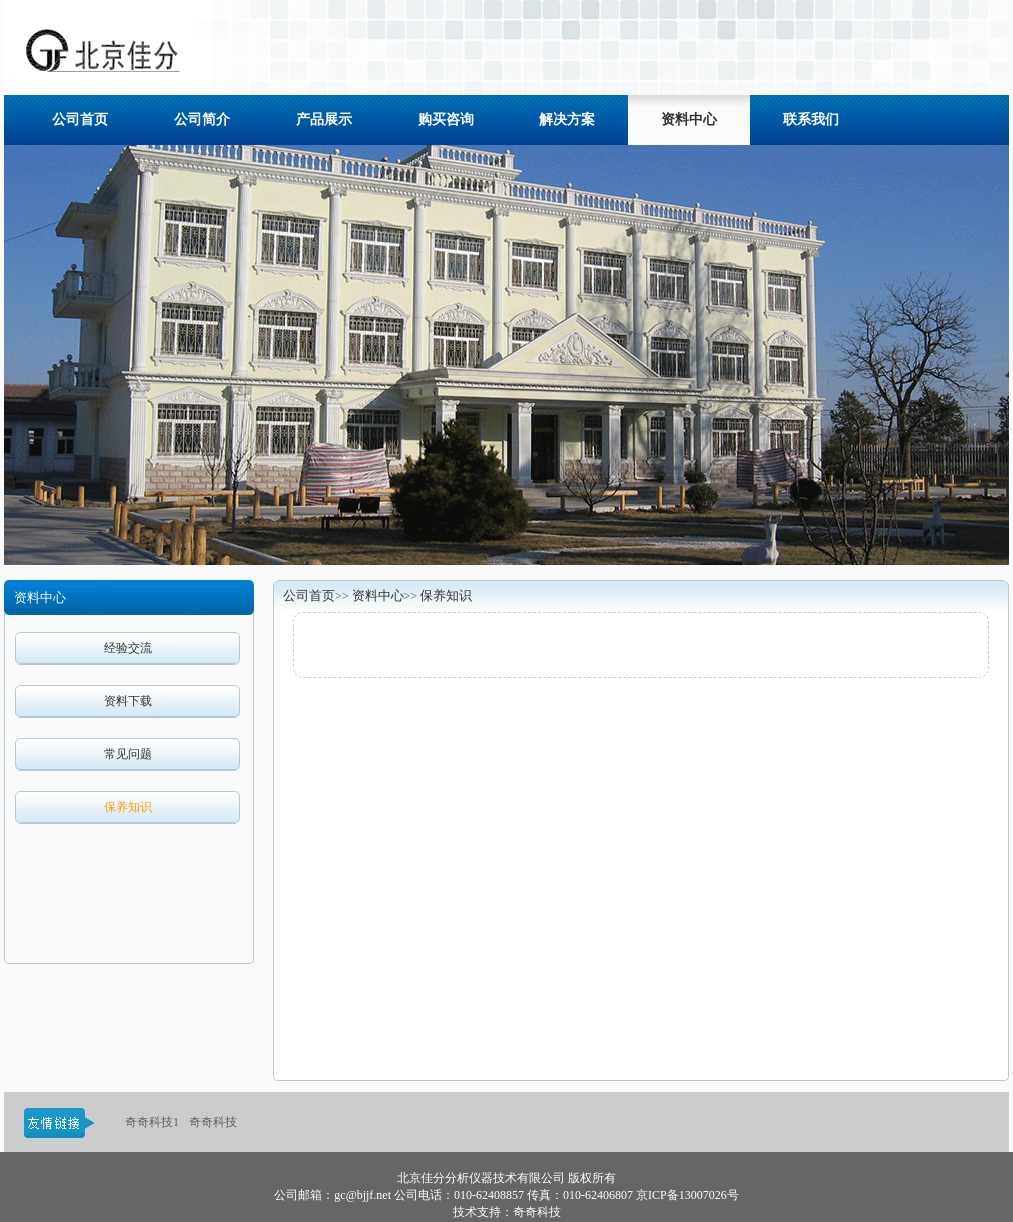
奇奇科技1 (152, 1122)
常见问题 (128, 754)
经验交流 (128, 648)
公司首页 (309, 595)
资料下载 (128, 701)
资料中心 (378, 595)
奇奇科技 (213, 1122)
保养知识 (128, 807)
